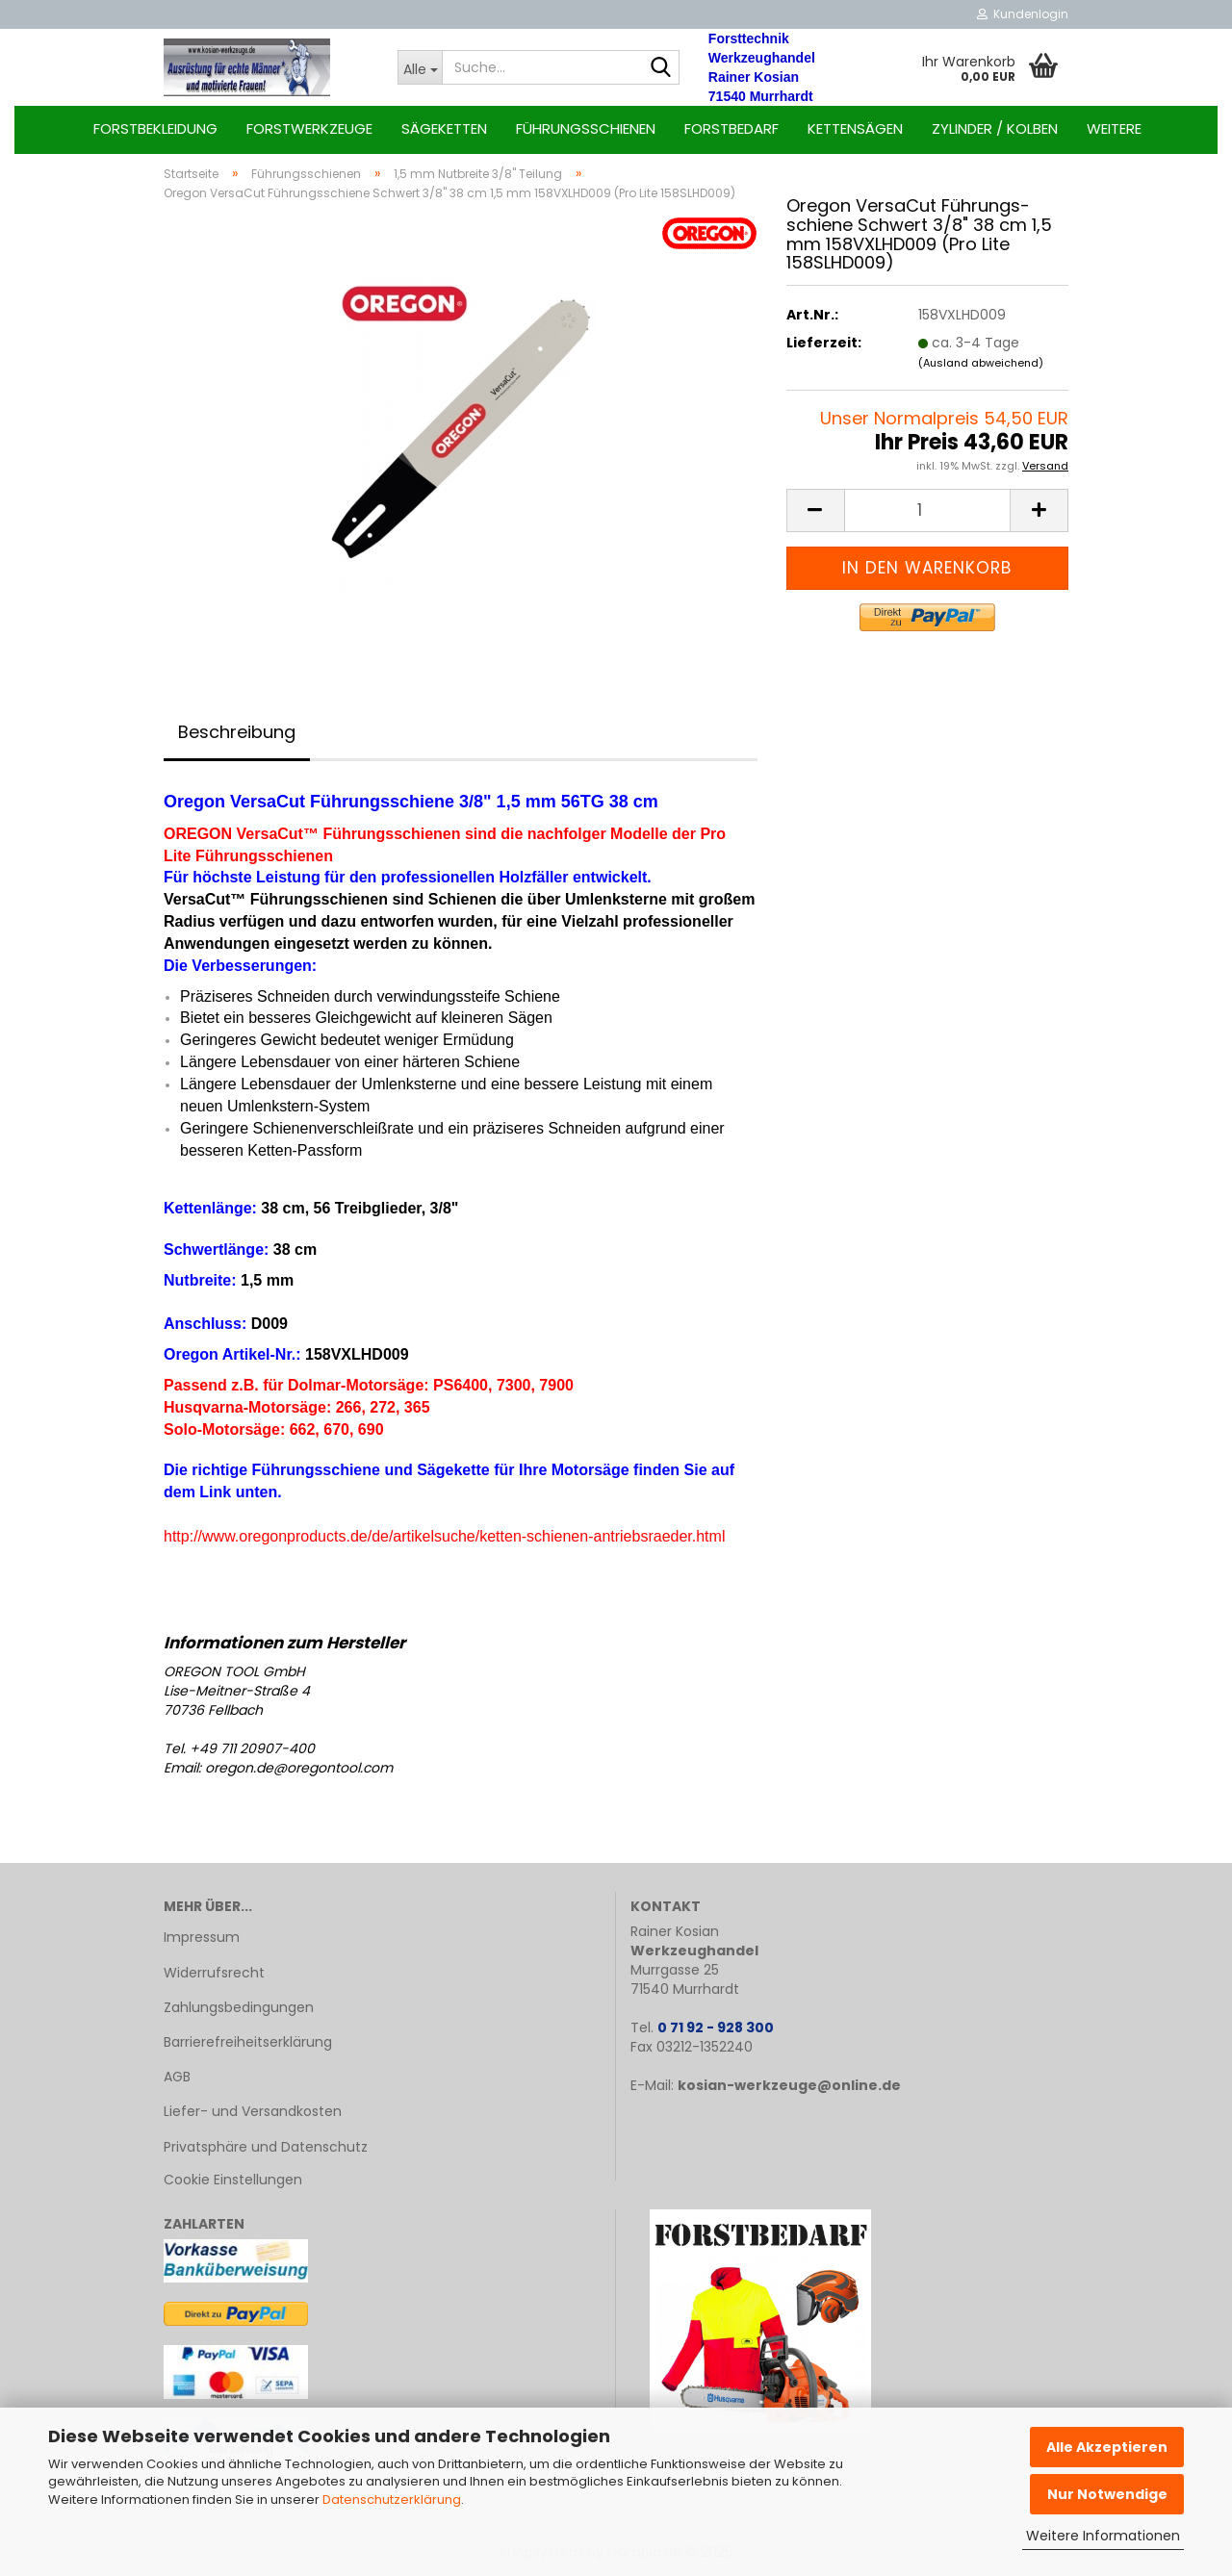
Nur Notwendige (1107, 2494)
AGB (177, 2076)
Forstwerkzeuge (309, 128)
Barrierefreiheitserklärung (248, 2042)
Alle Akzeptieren (1107, 2447)
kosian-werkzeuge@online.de (789, 2085)
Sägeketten (444, 128)
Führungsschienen (585, 128)
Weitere (1114, 128)
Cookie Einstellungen (233, 2179)
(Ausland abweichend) (980, 362)
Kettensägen (855, 128)
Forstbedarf (731, 128)
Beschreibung (236, 732)
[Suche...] (420, 67)
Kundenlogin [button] (1022, 14)
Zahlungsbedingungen (239, 2007)
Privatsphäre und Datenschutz (266, 2146)
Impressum (202, 1937)
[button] (815, 510)
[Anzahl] (927, 510)
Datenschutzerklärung (391, 2499)
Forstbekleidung (155, 128)
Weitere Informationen (1103, 2535)
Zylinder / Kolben (995, 128)
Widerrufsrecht (214, 1972)
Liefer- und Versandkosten (253, 2111)
